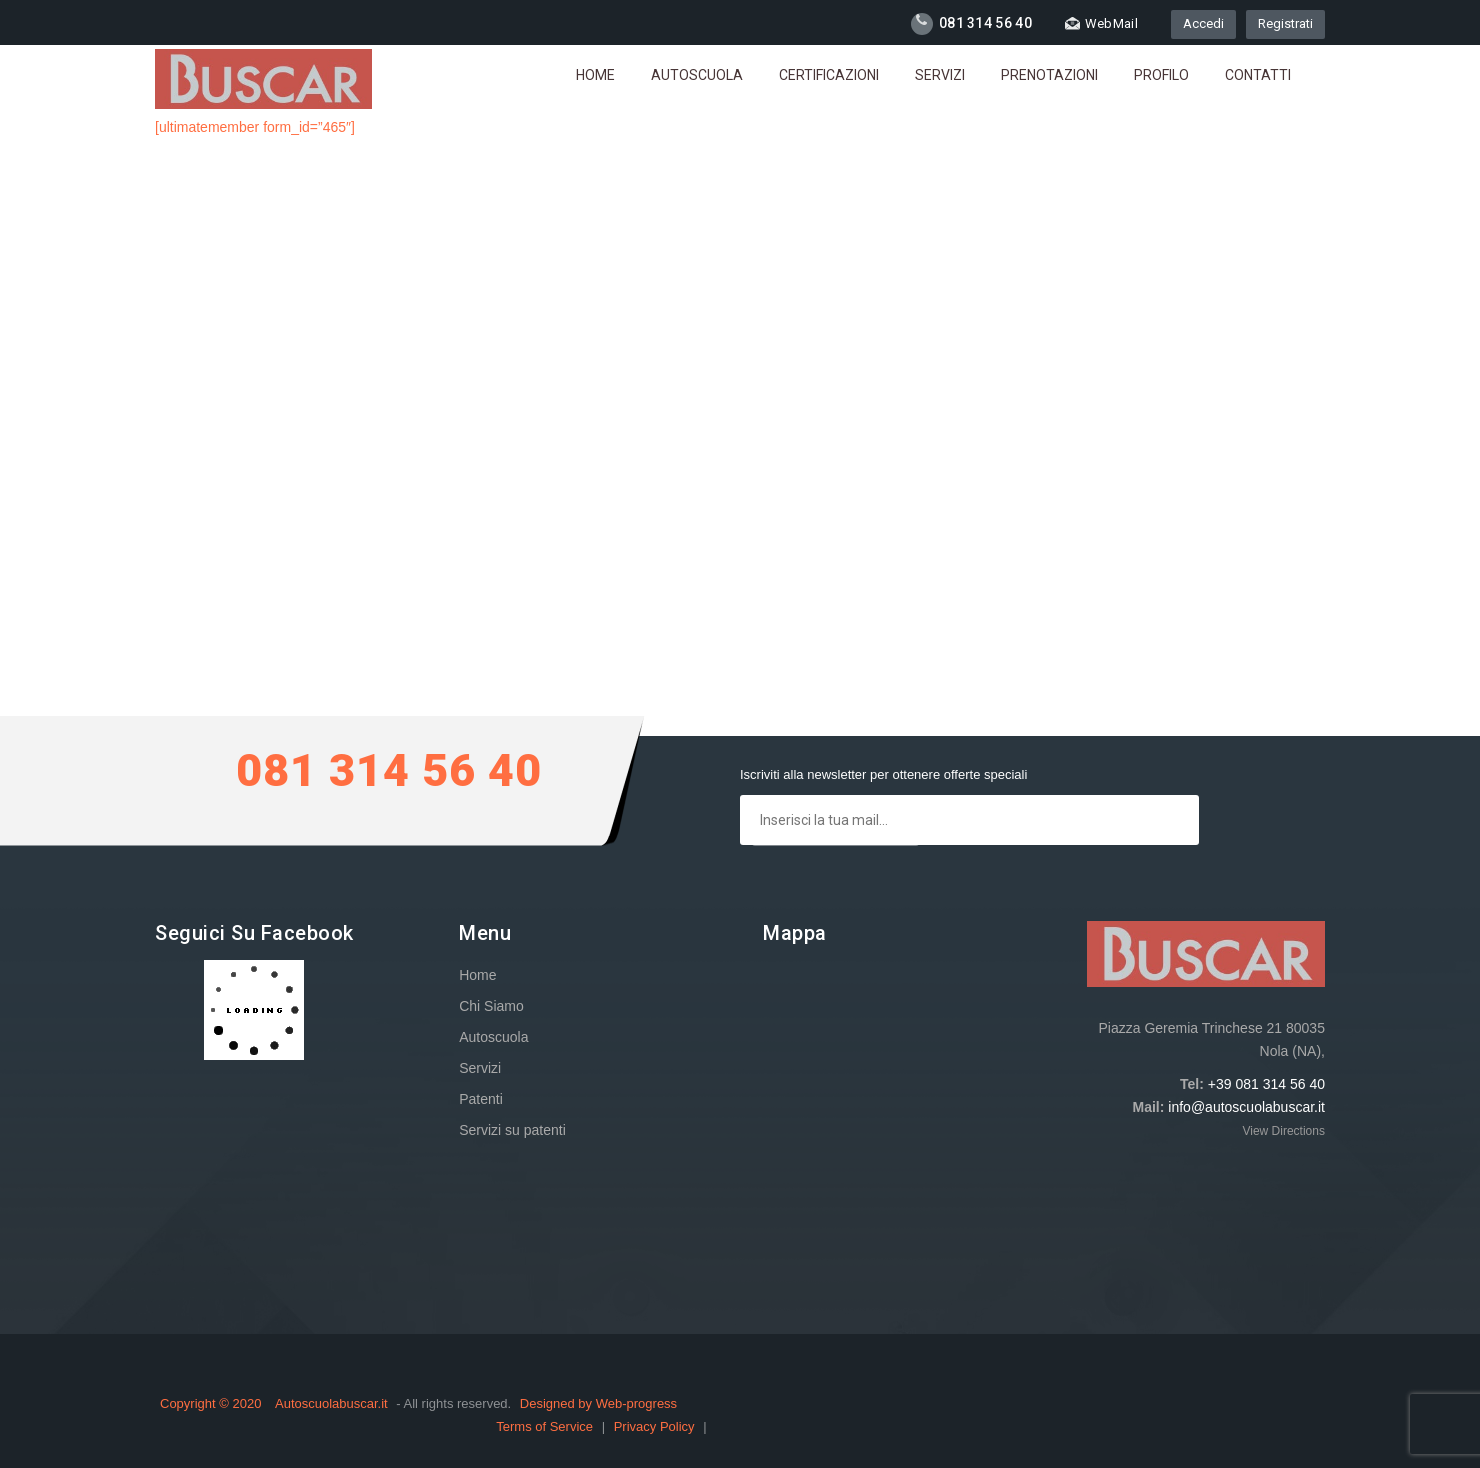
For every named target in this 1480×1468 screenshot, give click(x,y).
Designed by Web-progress (598, 1403)
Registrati (1285, 23)
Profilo (1161, 75)
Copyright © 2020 (212, 1403)
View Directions (1283, 1131)
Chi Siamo (491, 1006)
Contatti (1258, 75)
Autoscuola (697, 75)
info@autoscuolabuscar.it (1246, 1107)
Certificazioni (829, 75)
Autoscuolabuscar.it (331, 1403)
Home (595, 75)
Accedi (1203, 23)
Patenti (481, 1099)
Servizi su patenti (512, 1130)
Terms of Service (546, 1426)
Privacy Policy (656, 1426)
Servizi (940, 75)
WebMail (1101, 23)
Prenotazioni (1049, 75)
